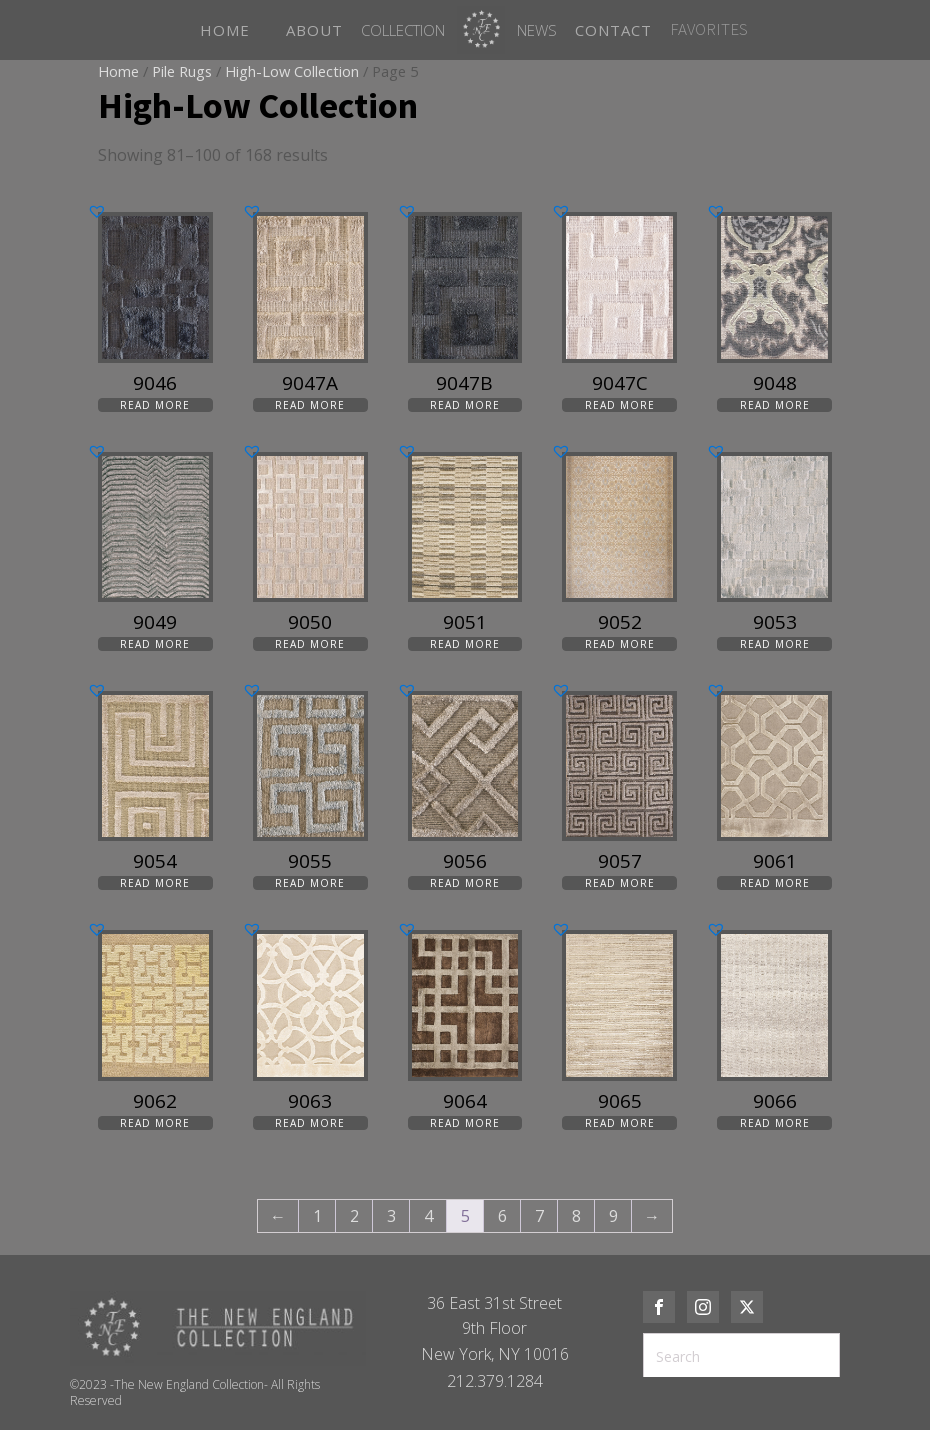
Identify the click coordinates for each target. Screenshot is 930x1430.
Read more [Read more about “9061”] (775, 883)
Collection (403, 30)
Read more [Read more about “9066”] (775, 1123)
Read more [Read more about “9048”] (775, 405)
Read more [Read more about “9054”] (155, 883)
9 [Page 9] (613, 1216)
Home (118, 71)
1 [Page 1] (317, 1216)
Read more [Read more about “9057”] (620, 883)
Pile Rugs (182, 71)
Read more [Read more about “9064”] (465, 1123)
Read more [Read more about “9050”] (310, 644)
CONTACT (613, 30)
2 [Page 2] (354, 1216)
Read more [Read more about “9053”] (775, 644)
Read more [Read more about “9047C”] (620, 405)
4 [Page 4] (428, 1216)
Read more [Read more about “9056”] (465, 883)
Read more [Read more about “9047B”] (465, 405)
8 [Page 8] (576, 1216)
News (537, 30)
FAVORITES (709, 29)
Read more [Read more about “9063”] (310, 1123)
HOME (225, 30)
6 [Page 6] (502, 1216)
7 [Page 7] (539, 1216)
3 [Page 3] (391, 1216)
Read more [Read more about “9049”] (155, 644)
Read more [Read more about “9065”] (620, 1123)
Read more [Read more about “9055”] (310, 883)
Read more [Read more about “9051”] (465, 644)
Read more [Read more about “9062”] (155, 1123)
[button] (97, 211)
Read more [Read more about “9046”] (155, 405)
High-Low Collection (292, 71)
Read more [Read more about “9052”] (620, 644)
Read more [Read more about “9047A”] (310, 405)
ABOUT (314, 30)
